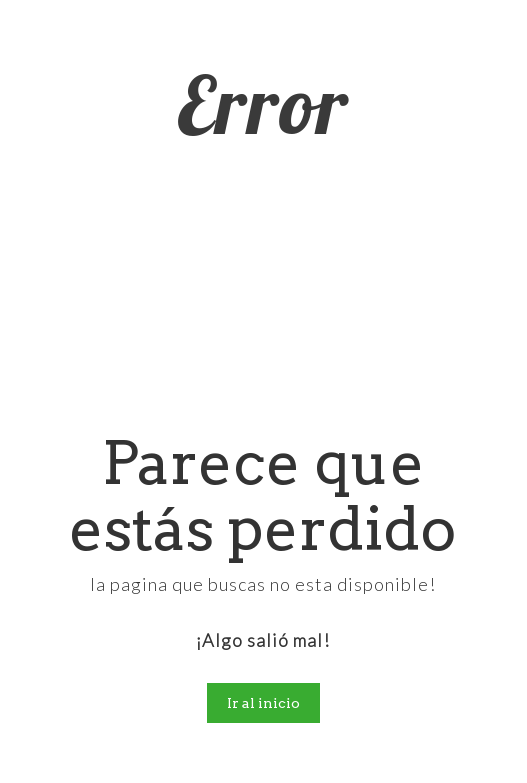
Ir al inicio (263, 703)
